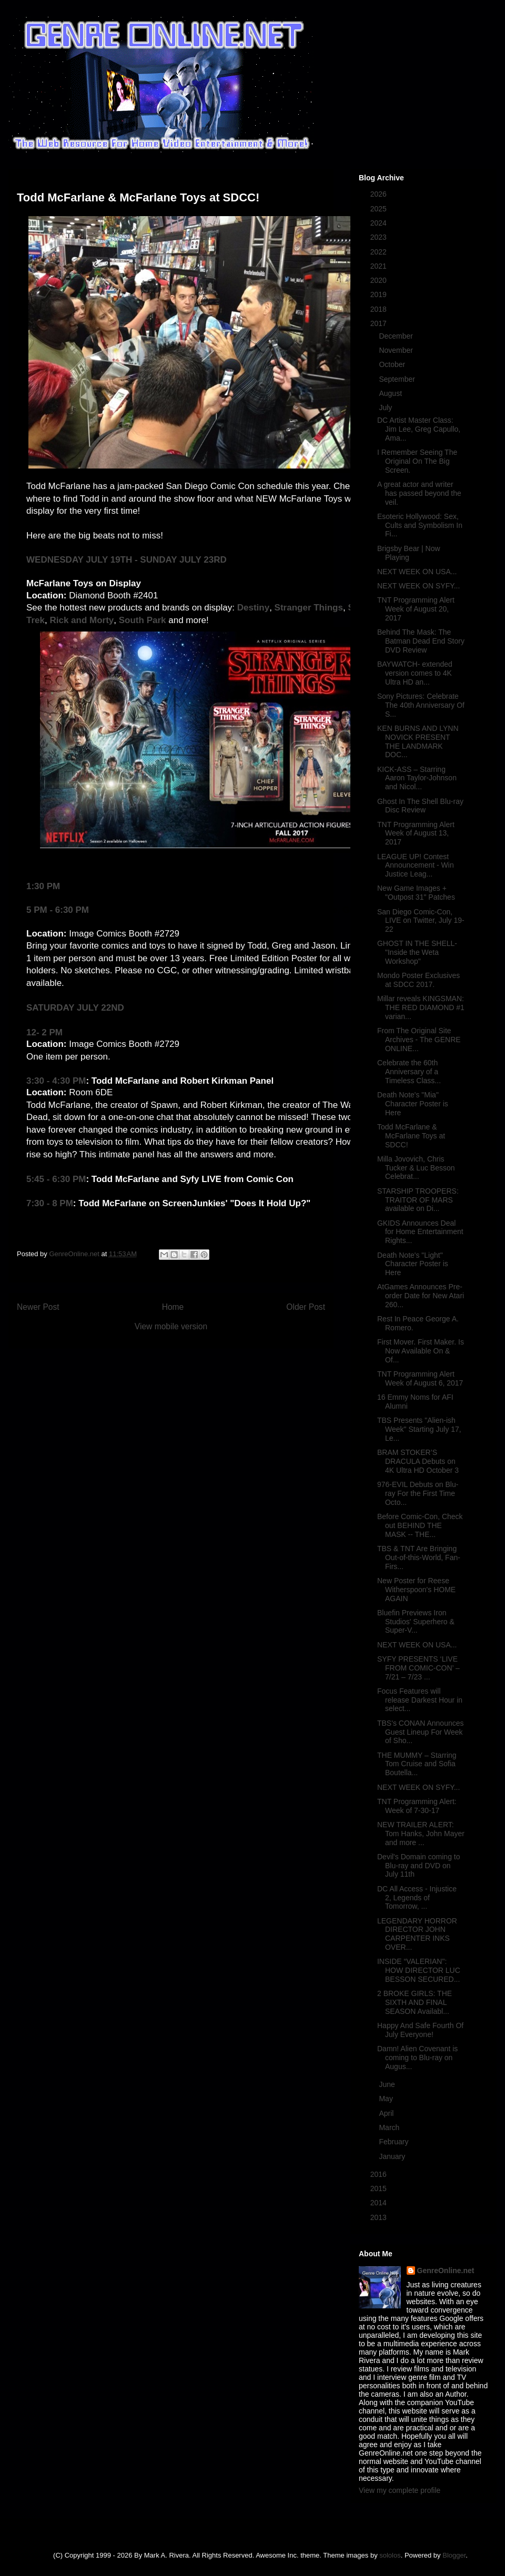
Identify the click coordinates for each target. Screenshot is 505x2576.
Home (173, 1306)
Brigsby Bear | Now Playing (408, 553)
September (398, 379)
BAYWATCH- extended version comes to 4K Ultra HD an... (414, 673)
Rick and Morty (81, 620)
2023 (379, 237)
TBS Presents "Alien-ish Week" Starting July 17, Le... (419, 1429)
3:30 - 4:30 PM (56, 1081)
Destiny (253, 608)
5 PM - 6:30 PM (57, 910)
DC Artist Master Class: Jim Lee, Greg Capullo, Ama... (418, 429)
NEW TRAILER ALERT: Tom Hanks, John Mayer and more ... (420, 1833)
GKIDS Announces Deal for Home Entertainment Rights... (420, 1232)
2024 (379, 223)
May (387, 2098)
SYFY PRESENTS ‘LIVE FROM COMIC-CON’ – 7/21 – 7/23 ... (418, 1668)
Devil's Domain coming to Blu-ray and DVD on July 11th (418, 1865)
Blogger (454, 2555)
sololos (389, 2555)
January (393, 2156)
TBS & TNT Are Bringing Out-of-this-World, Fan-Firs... (418, 1557)
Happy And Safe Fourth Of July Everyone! (420, 2030)
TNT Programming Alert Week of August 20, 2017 (415, 609)
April (387, 2113)
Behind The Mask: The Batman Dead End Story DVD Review (420, 641)
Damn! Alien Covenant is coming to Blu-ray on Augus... (417, 2057)
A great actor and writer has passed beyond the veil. (419, 493)
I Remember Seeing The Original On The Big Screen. (417, 461)
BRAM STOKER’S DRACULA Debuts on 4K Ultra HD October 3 (418, 1461)
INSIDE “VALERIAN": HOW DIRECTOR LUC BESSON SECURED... (418, 1970)
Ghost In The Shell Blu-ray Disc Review (420, 805)
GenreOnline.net (445, 2270)
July (386, 407)
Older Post (305, 1306)
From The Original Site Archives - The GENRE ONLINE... (419, 1039)
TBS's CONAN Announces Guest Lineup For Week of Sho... (420, 1732)
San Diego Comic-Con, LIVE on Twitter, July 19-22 (420, 921)
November (397, 350)
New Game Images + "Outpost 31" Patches (416, 892)
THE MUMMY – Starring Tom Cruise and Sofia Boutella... (417, 1764)
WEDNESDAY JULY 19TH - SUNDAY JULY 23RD (126, 560)
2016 (379, 2174)
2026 (379, 194)
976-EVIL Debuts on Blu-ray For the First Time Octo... (417, 1493)
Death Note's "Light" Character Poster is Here (412, 1264)
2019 (379, 294)
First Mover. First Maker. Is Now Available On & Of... (420, 1351)
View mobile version (171, 1326)
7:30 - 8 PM (49, 1203)
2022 (379, 252)
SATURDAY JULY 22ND (75, 1008)
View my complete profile (399, 2490)
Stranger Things (309, 608)
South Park (142, 620)
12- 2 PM (44, 1032)
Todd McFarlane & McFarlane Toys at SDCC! (411, 1136)
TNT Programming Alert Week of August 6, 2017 (420, 1378)
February (394, 2141)
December (397, 336)
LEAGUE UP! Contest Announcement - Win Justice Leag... (415, 865)
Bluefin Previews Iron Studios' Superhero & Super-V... (415, 1621)
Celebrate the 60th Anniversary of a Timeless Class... (409, 1071)
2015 (379, 2188)
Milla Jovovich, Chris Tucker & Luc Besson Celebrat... (416, 1168)
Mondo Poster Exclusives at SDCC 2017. (418, 980)
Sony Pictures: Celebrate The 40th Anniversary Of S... (420, 705)
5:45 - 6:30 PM (56, 1179)
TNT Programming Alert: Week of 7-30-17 (417, 1806)
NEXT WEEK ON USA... (417, 571)
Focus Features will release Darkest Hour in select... (419, 1700)
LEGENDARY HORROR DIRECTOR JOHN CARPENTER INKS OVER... (417, 1934)
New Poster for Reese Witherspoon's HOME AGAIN (416, 1589)
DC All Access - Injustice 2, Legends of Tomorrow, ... (417, 1898)
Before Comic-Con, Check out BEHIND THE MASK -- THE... (420, 1525)
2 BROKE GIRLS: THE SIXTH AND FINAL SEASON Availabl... (414, 2002)
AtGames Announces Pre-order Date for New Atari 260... (420, 1295)
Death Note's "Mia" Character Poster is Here (412, 1104)
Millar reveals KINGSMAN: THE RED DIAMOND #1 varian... (420, 1007)
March (390, 2127)
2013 (379, 2217)
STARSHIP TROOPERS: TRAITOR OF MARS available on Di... (418, 1200)
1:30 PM (43, 886)
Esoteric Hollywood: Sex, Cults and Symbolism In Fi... (419, 525)
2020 (379, 280)
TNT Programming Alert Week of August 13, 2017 (415, 833)
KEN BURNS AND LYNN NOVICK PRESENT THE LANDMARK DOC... (418, 741)
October (393, 364)
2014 (379, 2202)
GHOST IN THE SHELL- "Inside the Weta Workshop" (417, 952)
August (391, 393)
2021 (379, 266)
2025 (379, 209)
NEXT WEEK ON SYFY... (418, 586)
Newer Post (38, 1306)
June (388, 2084)
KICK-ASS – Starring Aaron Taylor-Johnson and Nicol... (417, 778)
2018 (379, 309)
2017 (379, 323)
